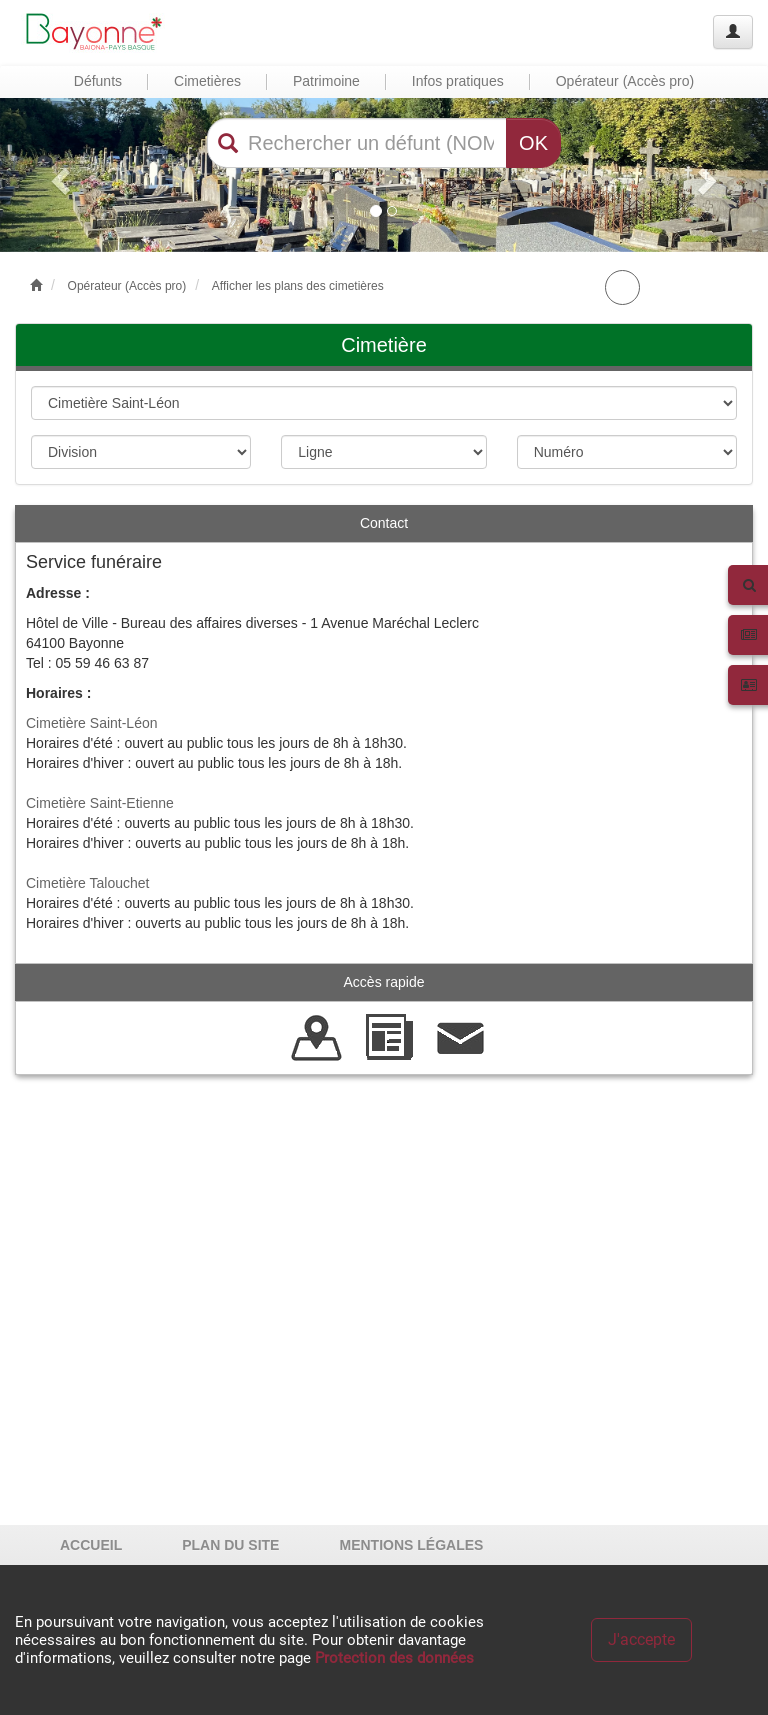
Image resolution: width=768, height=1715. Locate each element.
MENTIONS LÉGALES (411, 1545)
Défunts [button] (98, 81)
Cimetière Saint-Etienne (100, 803)
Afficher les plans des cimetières (298, 286)
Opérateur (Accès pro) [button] (625, 81)
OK (533, 143)
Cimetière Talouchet (87, 883)
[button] (57, 175)
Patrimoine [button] (326, 81)
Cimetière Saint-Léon (92, 723)
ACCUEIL (91, 1545)
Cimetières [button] (207, 81)
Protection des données (394, 1658)
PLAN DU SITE (230, 1545)
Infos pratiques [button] (458, 81)
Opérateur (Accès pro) (127, 286)
